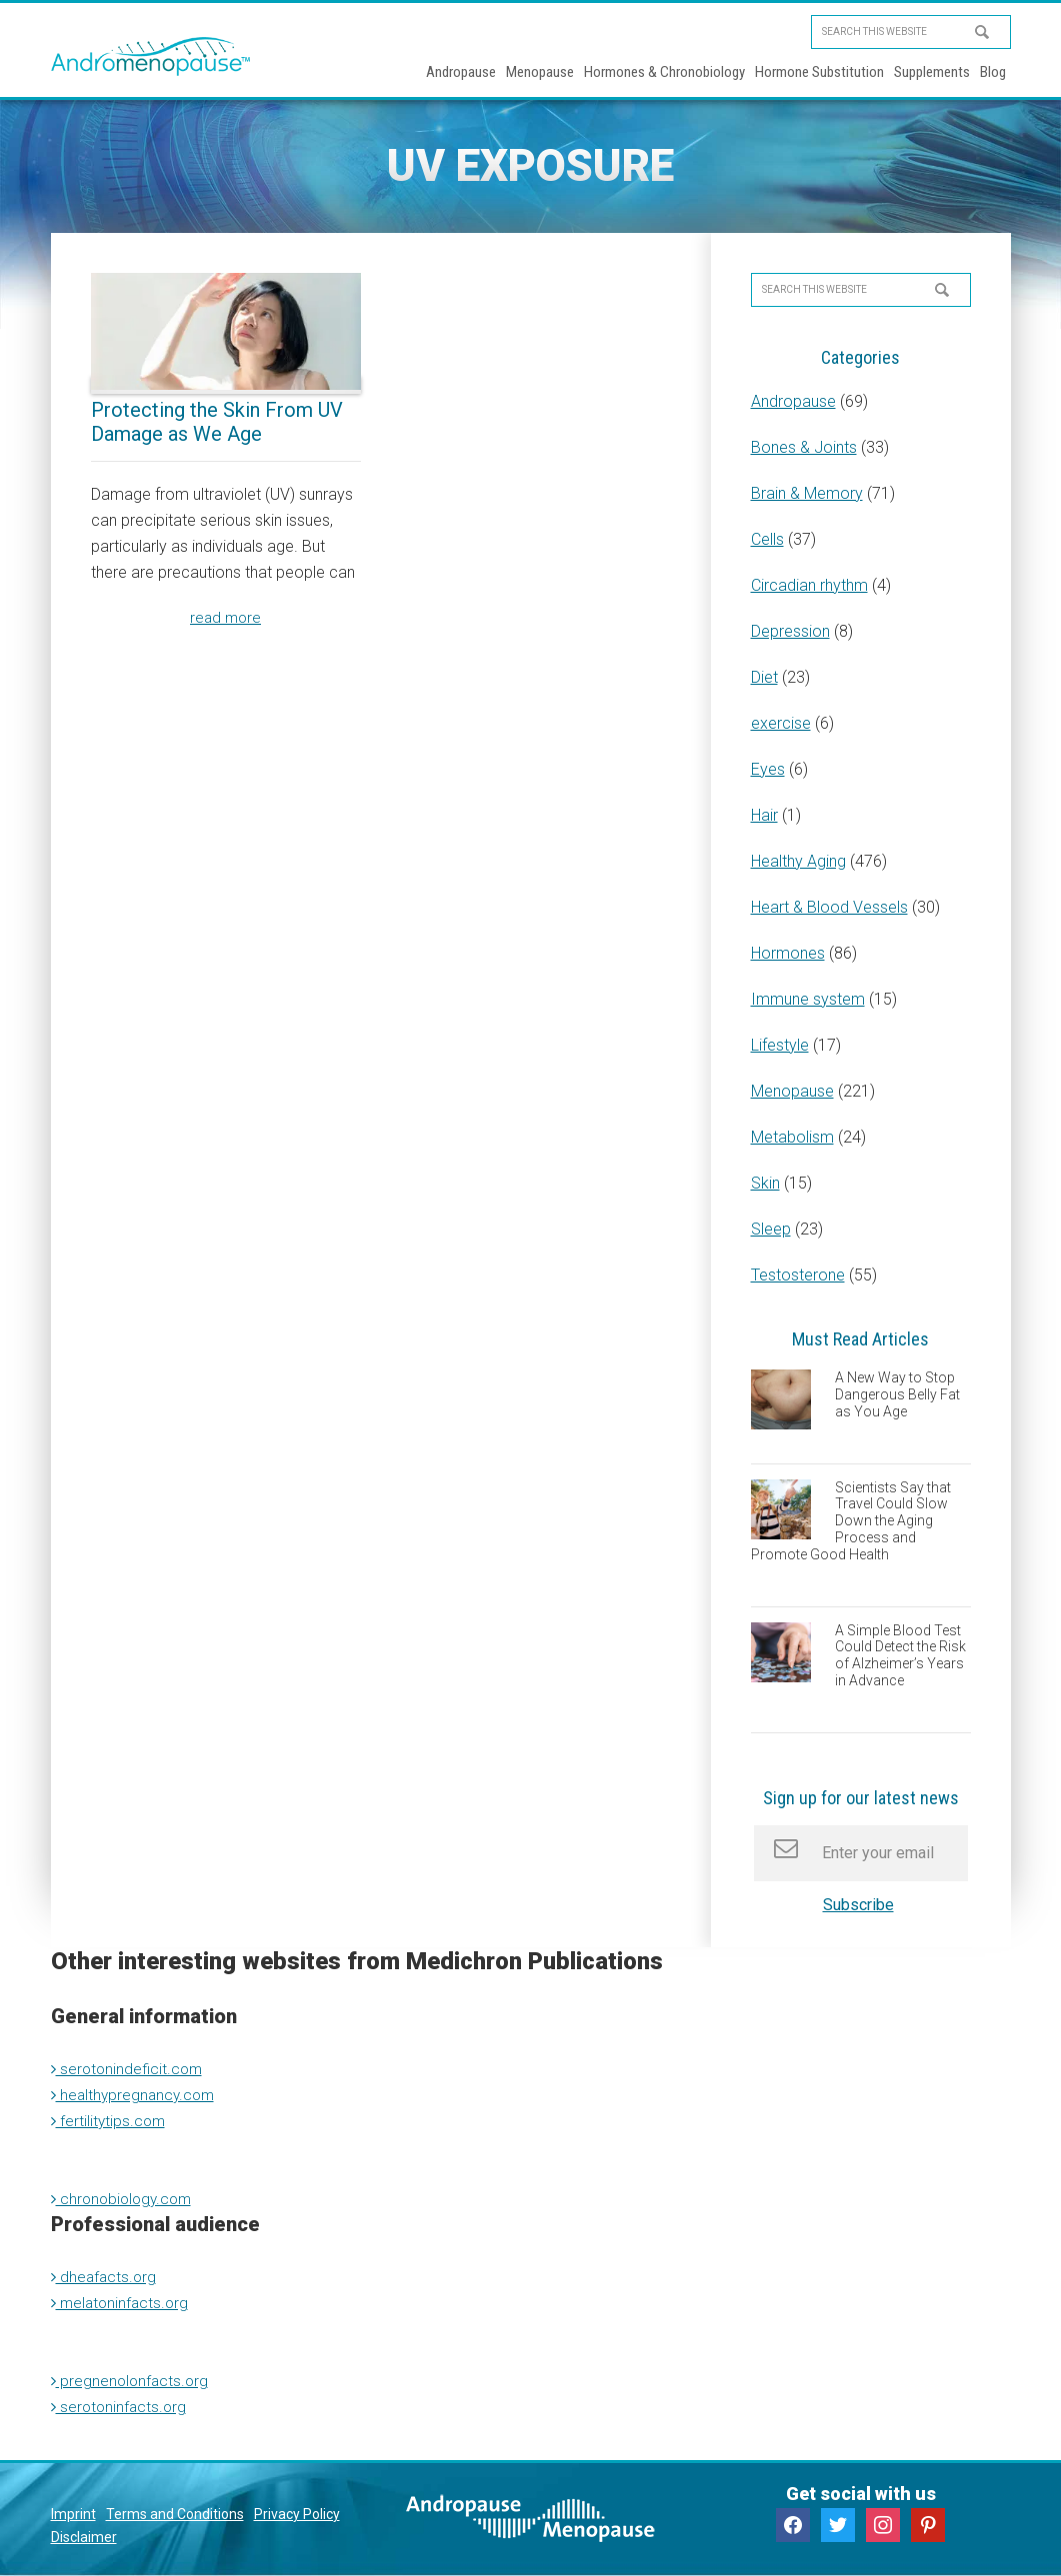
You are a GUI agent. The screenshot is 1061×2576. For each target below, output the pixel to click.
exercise (781, 723)
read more (226, 618)
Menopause (792, 1091)
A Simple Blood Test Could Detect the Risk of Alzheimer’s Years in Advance (900, 1655)
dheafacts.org (105, 2276)
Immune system (808, 999)
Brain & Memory (807, 493)
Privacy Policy (297, 2514)
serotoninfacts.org (121, 2406)
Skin (765, 1183)
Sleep (771, 1229)
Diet (764, 677)
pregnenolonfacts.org (132, 2380)
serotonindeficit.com (129, 2068)
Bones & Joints (804, 447)
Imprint (73, 2514)
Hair (764, 815)
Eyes (768, 769)
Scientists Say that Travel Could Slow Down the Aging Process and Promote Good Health (851, 1520)
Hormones (788, 953)
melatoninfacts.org (122, 2302)
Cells (767, 539)
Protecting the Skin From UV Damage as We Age (217, 422)
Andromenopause (151, 56)
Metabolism (792, 1137)
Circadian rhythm (809, 585)
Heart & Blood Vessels (829, 907)
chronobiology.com (125, 2198)
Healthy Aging (798, 861)
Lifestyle (780, 1045)
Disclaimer (84, 2537)
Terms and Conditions (175, 2514)
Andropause (793, 401)
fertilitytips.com (110, 2120)
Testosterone (798, 1275)
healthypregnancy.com (136, 2094)
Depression (790, 631)
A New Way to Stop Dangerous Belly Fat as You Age (897, 1394)
